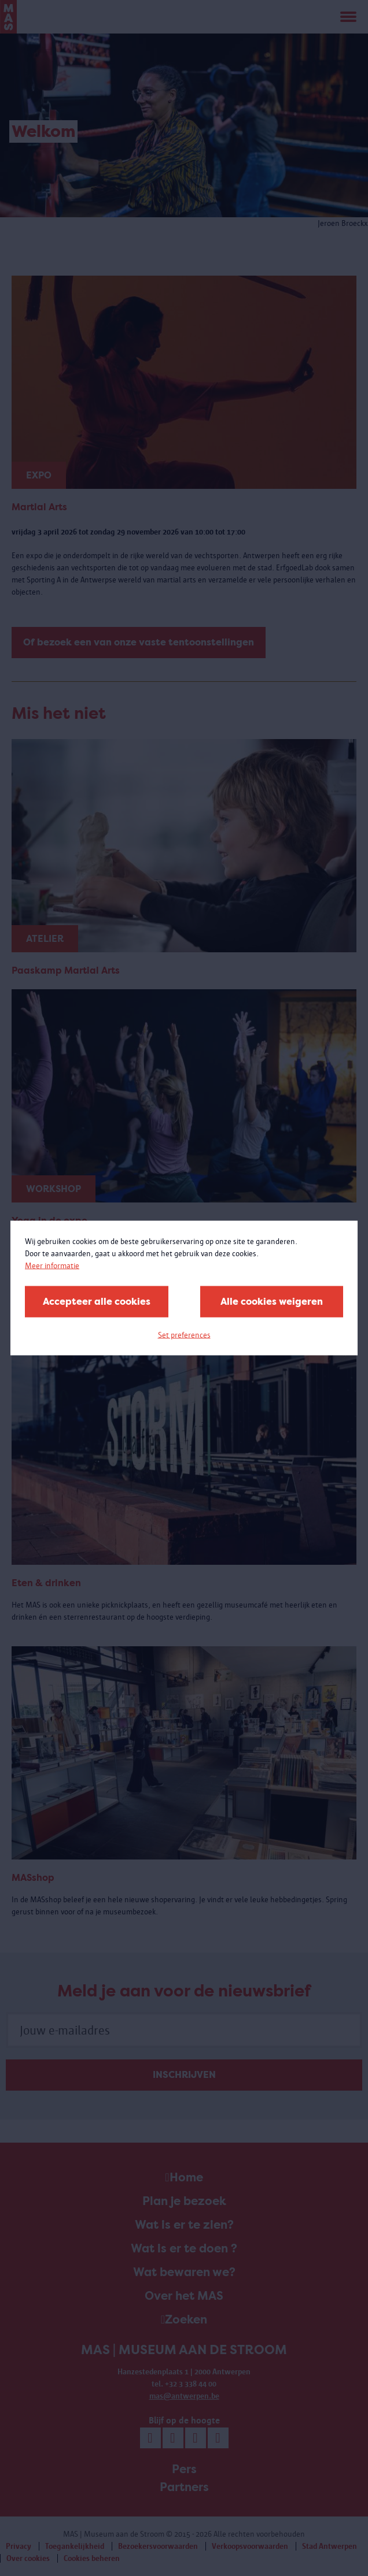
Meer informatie (52, 1265)
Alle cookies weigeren (271, 1301)
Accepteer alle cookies (96, 1301)
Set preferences (184, 1335)
